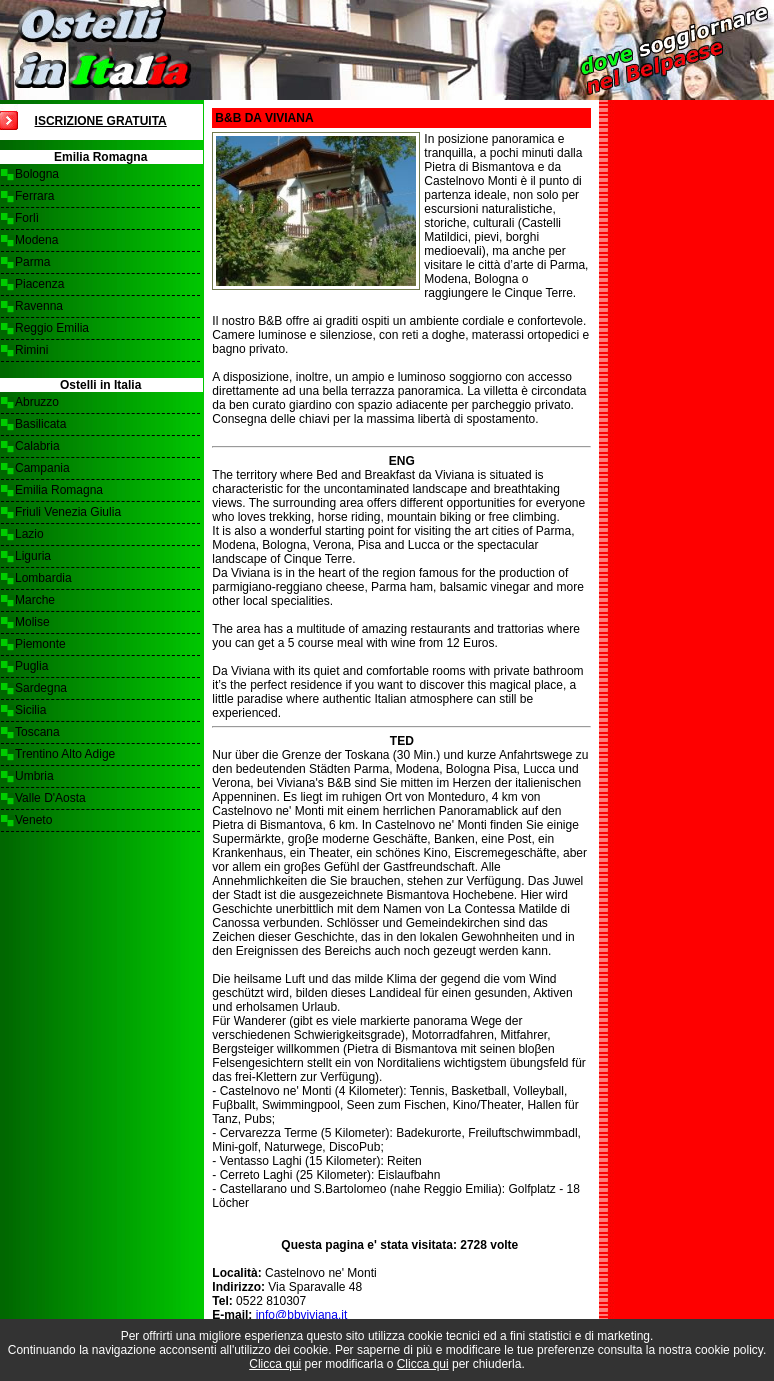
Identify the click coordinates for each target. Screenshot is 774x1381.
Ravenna (39, 306)
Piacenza (39, 284)
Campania (42, 468)
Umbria (34, 776)
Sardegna (41, 688)
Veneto (33, 820)
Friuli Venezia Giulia (68, 512)
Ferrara (34, 196)
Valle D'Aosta (50, 798)
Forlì (27, 218)
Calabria (37, 446)
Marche (35, 600)
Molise (32, 622)
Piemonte (40, 644)
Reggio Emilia (52, 328)
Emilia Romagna (59, 490)
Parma (32, 262)
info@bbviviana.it (302, 1315)
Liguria (33, 556)
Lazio (29, 534)
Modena (36, 240)
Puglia (31, 666)
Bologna (37, 174)
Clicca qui (275, 1364)
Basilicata (40, 424)
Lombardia (43, 578)
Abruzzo (37, 402)
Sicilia (30, 710)
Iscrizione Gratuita (101, 121)
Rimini (31, 350)
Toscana (37, 732)
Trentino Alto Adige (65, 754)
